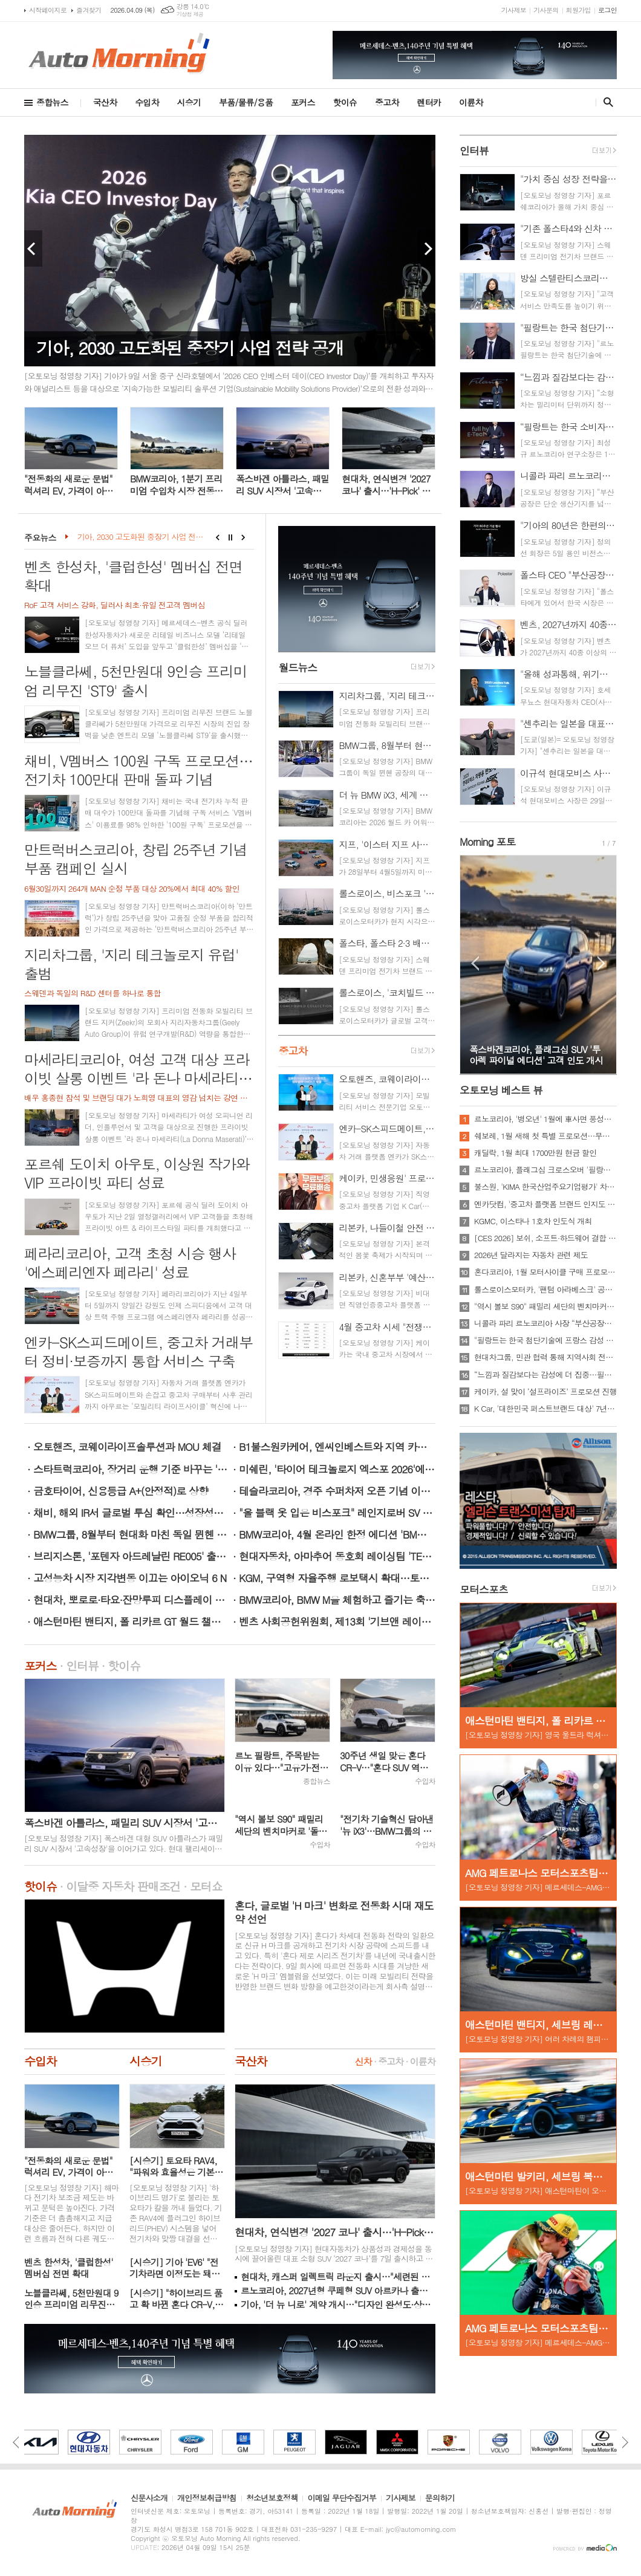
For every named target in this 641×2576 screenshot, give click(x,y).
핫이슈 (345, 102)
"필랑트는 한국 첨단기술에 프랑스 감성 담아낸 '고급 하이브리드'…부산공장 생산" (545, 1340)
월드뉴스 (297, 667)
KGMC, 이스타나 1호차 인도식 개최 (533, 1221)
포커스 (302, 102)
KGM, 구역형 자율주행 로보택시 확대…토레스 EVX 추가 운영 (337, 1578)
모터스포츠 (484, 1589)
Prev (33, 248)
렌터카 (429, 102)
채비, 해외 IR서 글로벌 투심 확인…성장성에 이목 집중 (131, 1512)
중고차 (387, 102)
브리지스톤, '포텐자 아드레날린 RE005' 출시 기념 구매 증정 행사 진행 (131, 1556)
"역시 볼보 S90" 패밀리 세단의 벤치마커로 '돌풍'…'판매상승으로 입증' (545, 1306)
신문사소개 (149, 2498)
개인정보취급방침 (206, 2498)
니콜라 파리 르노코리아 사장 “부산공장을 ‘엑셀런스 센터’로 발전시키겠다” (545, 1323)
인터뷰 (82, 1665)
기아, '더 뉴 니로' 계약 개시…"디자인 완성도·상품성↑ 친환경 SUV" (338, 2304)
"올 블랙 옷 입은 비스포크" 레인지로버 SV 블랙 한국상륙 (337, 1512)
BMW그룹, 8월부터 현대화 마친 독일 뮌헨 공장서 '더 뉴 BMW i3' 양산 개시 (131, 1534)
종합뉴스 (52, 102)
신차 (363, 2061)
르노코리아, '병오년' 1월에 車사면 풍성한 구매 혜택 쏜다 (545, 1119)
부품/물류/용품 (246, 102)
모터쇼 (206, 1886)
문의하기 (440, 2498)
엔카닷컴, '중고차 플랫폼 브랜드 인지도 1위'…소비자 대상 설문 (545, 1204)
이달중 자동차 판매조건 (123, 1886)
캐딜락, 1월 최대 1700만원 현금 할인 (535, 1152)
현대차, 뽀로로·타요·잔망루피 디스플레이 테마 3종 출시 (131, 1599)
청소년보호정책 (272, 2498)
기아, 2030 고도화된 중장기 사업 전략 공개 (141, 537)
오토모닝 (501, 1090)
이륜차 (471, 102)
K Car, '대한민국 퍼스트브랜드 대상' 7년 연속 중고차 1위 (545, 1408)
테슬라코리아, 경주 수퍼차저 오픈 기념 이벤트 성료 (337, 1490)
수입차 (146, 102)
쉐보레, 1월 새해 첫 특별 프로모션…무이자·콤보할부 (545, 1136)
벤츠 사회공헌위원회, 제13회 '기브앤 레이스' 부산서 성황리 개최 (337, 1621)
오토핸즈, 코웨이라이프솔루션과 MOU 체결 (127, 1446)
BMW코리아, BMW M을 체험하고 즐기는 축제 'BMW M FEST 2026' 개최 (337, 1599)
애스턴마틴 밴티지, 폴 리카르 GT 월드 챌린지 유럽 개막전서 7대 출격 (131, 1621)
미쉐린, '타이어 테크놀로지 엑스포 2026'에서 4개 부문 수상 (337, 1469)
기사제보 (513, 10)
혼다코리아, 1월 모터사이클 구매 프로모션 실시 (545, 1272)
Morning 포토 (487, 841)
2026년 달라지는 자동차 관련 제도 (531, 1255)
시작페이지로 (48, 10)
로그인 (607, 10)
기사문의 (545, 10)
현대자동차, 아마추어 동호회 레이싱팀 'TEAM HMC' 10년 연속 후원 (337, 1556)
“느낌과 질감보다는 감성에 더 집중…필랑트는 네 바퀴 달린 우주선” (545, 1374)
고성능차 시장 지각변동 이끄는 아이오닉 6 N (129, 1578)
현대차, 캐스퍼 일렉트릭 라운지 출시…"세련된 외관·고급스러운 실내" (338, 2276)
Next (426, 248)
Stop (230, 537)
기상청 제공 (190, 14)
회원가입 (578, 10)
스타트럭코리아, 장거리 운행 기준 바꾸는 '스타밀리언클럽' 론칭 (131, 1469)
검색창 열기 (606, 102)
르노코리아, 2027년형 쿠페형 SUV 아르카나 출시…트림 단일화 (338, 2290)
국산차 (105, 102)
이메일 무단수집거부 (341, 2498)
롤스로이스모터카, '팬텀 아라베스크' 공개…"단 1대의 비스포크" (545, 1289)
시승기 (189, 102)
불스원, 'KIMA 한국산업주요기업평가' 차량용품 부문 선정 (545, 1186)
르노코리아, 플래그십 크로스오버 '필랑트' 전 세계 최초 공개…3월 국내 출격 (545, 1169)
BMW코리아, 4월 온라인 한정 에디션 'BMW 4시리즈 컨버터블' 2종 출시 (337, 1534)
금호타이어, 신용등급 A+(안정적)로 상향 (120, 1490)
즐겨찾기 (88, 10)
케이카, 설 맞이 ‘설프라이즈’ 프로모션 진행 (545, 1391)
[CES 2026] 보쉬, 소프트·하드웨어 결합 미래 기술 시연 (545, 1238)
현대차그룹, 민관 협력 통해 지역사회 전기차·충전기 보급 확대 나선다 (545, 1357)
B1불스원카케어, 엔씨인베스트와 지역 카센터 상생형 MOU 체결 (337, 1446)
